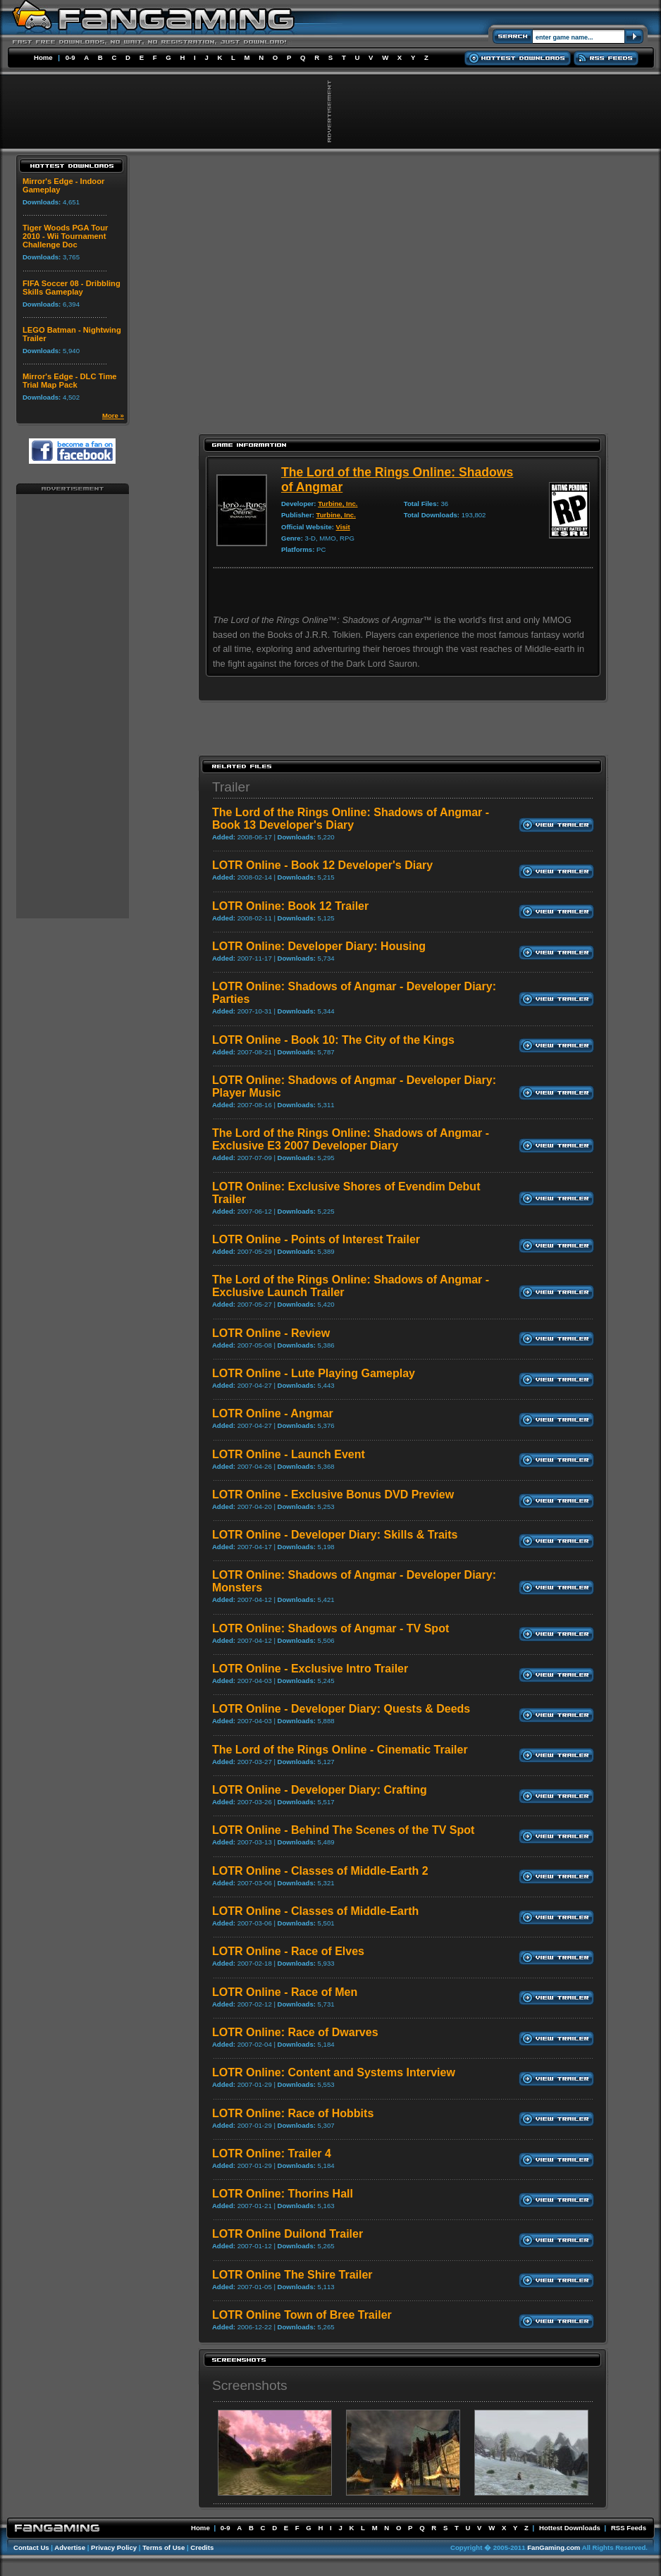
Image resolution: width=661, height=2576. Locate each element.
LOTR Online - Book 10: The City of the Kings (333, 1040)
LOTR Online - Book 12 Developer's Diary (322, 865)
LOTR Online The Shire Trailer (292, 2275)
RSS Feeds (628, 2528)
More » (113, 415)
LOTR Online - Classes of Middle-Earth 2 (320, 1871)
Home (43, 57)
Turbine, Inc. (337, 503)
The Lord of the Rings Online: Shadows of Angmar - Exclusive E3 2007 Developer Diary (350, 1139)
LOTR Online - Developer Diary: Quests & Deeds (341, 1709)
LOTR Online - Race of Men (284, 1992)
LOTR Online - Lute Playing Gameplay (313, 1373)
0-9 (70, 57)
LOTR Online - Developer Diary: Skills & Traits (335, 1535)
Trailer (231, 786)
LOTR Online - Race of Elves (288, 1951)
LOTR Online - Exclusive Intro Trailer (310, 1669)
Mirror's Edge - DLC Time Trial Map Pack (70, 380)
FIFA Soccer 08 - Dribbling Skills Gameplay (72, 287)
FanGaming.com (553, 2547)
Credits (202, 2547)
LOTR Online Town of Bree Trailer (302, 2315)
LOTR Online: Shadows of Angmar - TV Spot (330, 1628)
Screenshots (250, 2385)
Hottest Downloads (569, 2528)
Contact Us (31, 2547)
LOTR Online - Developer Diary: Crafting (319, 1790)
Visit (343, 527)
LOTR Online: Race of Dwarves (295, 2032)
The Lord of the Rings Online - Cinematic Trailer (340, 1750)
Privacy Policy (114, 2547)
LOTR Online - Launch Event (288, 1454)
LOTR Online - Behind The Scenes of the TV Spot (343, 1830)
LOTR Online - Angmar (272, 1413)
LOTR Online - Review (271, 1333)
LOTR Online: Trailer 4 (271, 2153)
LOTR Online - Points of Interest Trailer (316, 1239)
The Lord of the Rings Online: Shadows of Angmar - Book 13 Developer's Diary (350, 818)
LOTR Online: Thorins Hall (282, 2194)
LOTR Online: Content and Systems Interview (333, 2072)
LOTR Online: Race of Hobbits (292, 2113)
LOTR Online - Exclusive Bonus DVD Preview (333, 1494)
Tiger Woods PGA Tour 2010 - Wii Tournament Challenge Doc (65, 236)
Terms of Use (163, 2547)
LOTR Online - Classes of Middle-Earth (315, 1911)
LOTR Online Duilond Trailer (287, 2234)
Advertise (69, 2547)
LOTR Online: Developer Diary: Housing (319, 946)
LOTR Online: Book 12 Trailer (290, 906)
